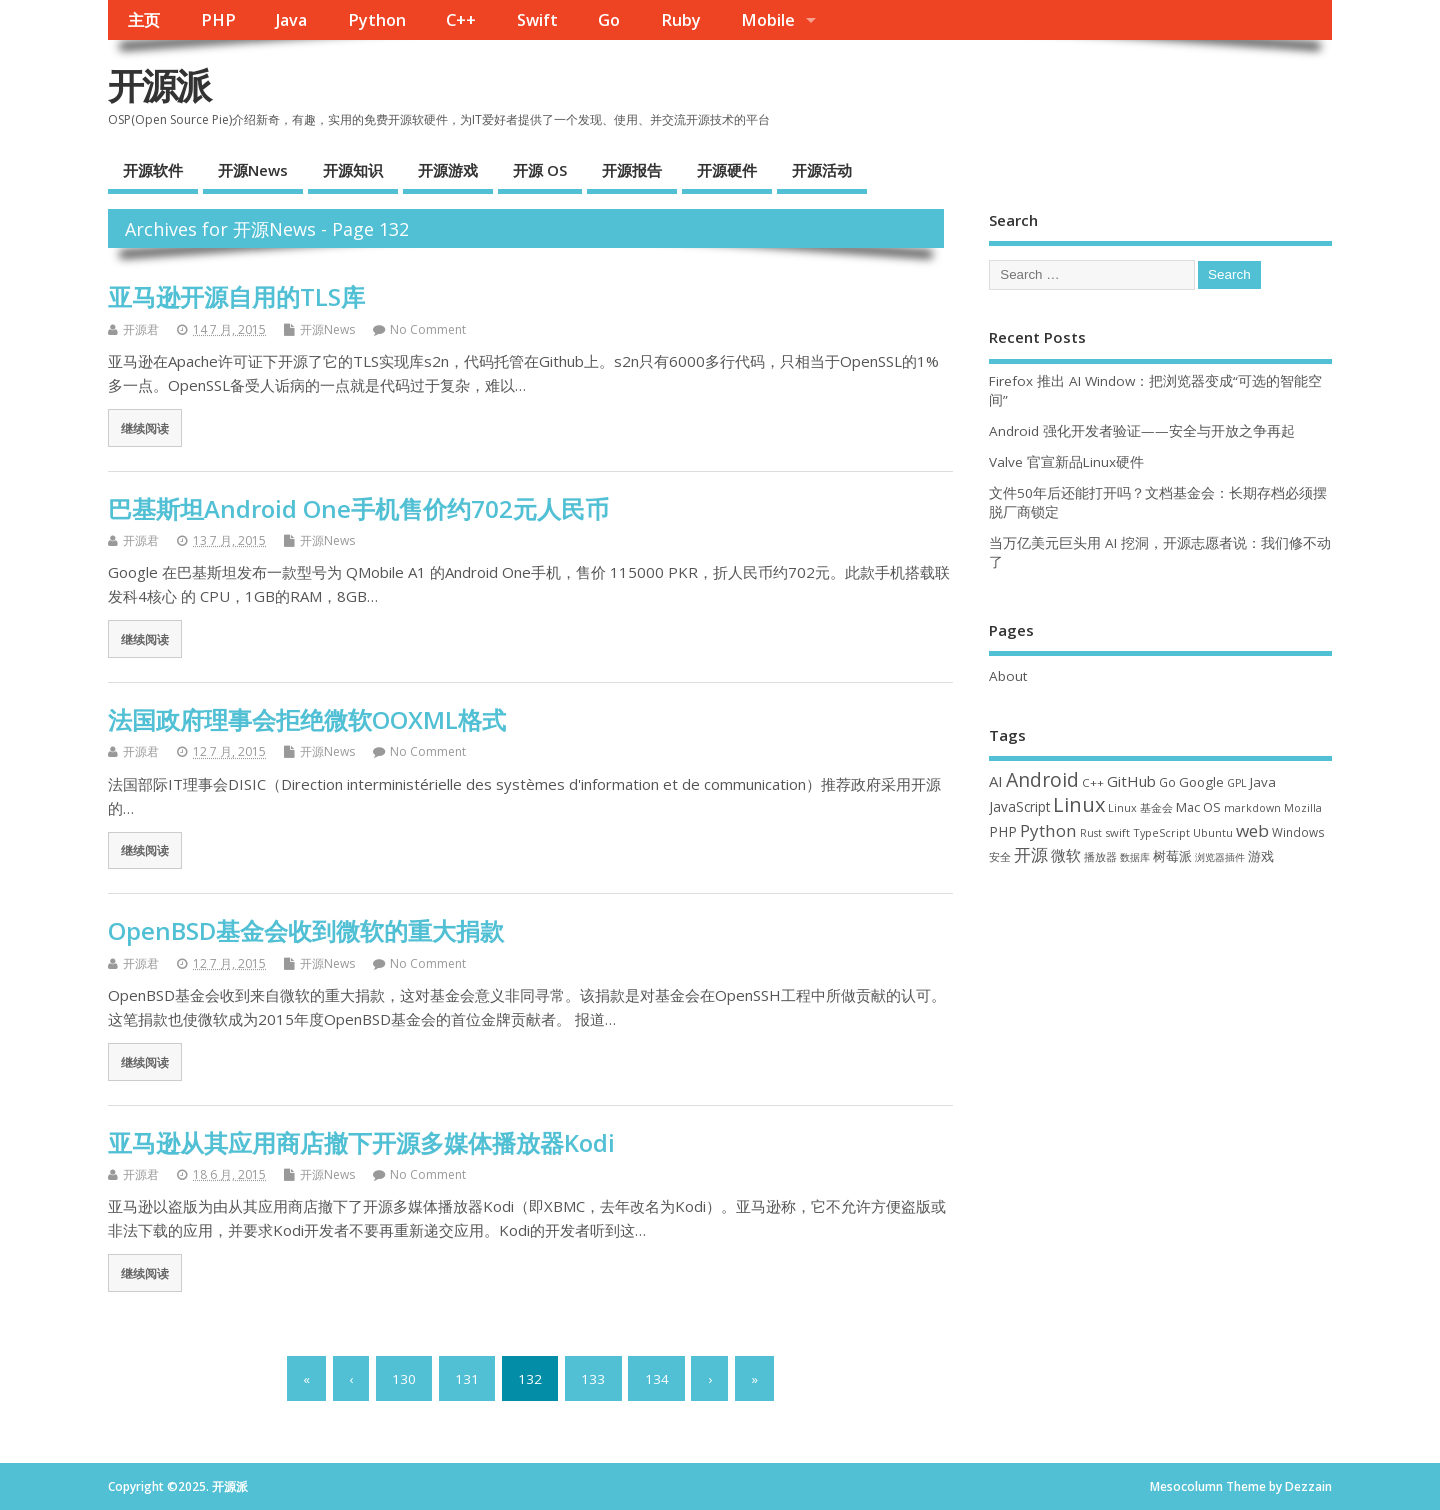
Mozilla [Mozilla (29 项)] (1303, 808)
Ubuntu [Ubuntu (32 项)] (1213, 832)
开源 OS (540, 170)
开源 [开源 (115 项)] (1031, 854)
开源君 (141, 329)
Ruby (681, 20)
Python (377, 20)
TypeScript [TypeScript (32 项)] (1161, 832)
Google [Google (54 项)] (1201, 782)
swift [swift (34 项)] (1117, 832)
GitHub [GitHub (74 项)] (1131, 781)
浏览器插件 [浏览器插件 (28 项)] (1220, 857)
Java (291, 20)
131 (467, 1378)
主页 (144, 20)
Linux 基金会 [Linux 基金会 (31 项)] (1140, 807)
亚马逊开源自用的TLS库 (236, 296)
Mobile (768, 20)
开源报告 (632, 170)
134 (657, 1378)
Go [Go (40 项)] (1167, 782)
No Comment (428, 329)
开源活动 (822, 170)
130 (404, 1378)
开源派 (159, 85)
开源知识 (353, 170)
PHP (218, 20)
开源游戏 (448, 170)
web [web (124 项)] (1252, 830)
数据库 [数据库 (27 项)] (1135, 857)
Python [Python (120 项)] (1048, 830)
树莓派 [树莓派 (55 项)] (1172, 856)
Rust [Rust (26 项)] (1091, 833)
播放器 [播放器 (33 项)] (1100, 856)
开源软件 (153, 170)
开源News (253, 170)
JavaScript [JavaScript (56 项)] (1019, 807)
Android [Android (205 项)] (1042, 779)
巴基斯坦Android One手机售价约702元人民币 (358, 508)
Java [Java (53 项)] (1263, 782)
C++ (461, 20)
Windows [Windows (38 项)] (1298, 832)
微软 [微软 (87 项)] (1066, 855)
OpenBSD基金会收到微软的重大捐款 (306, 930)
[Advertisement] (1160, 1044)
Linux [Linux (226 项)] (1079, 804)
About (1008, 676)
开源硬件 (727, 170)
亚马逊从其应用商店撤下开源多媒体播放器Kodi (361, 1142)
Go (609, 20)
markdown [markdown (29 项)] (1252, 808)
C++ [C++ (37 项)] (1093, 782)
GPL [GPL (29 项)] (1237, 783)
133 (593, 1378)
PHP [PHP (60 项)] (1003, 831)
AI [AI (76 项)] (996, 781)
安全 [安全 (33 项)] (1000, 856)
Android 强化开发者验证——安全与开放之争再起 (1142, 431)
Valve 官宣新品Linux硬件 (1066, 462)
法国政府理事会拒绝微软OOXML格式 (307, 719)
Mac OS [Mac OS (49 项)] (1198, 807)
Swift (537, 20)
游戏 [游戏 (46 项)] (1261, 856)
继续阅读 (145, 428)
